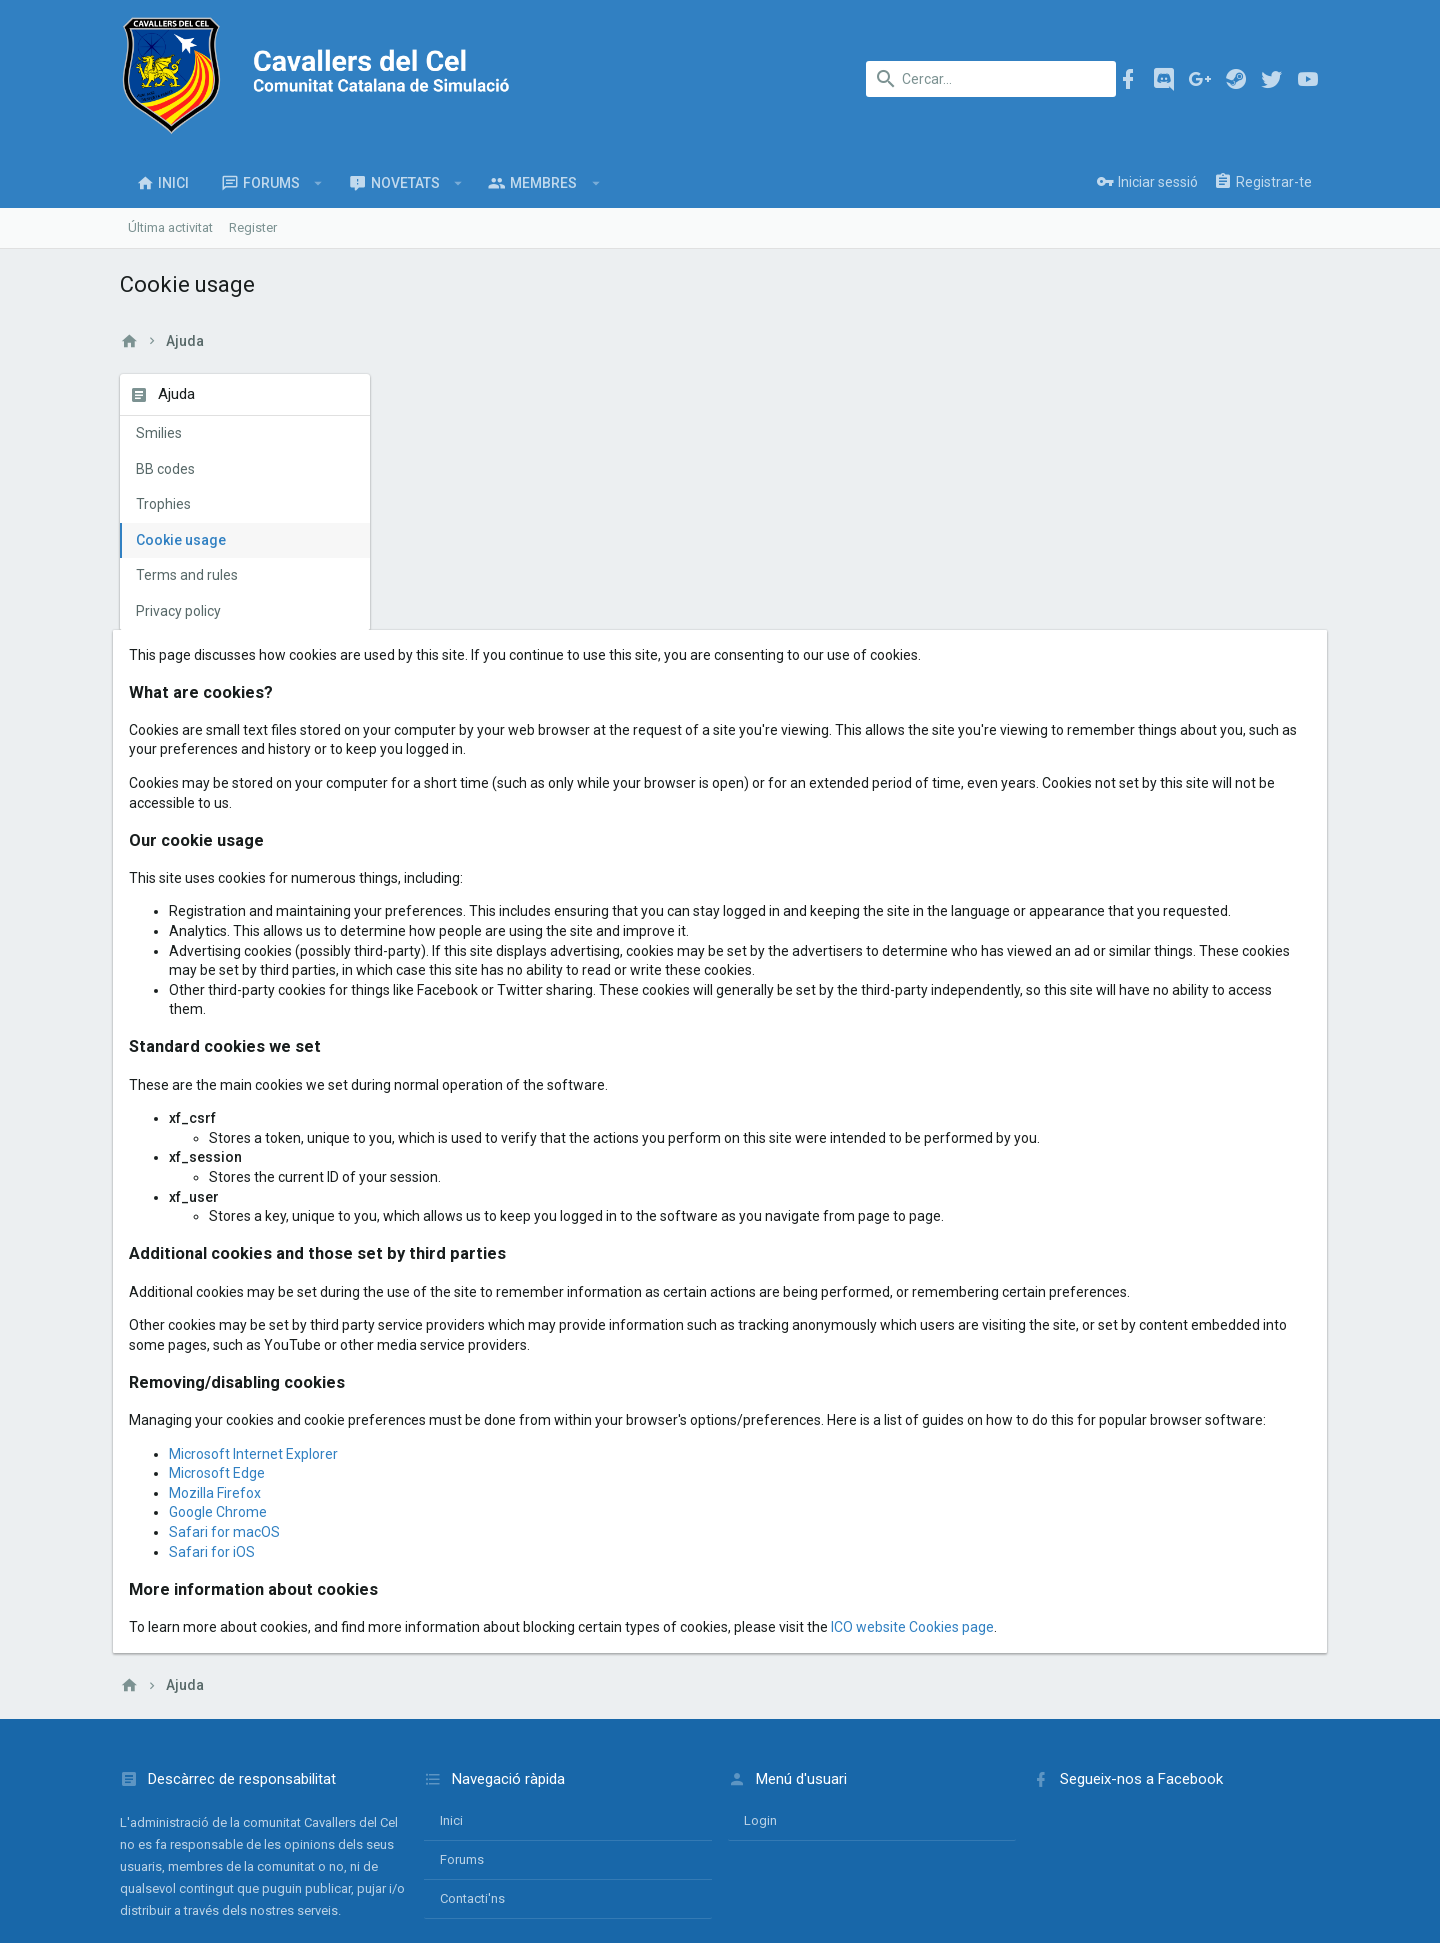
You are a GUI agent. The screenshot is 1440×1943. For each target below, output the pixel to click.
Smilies (159, 433)
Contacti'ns (472, 1741)
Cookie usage (181, 540)
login (760, 1663)
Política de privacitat (1123, 1847)
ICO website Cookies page (1189, 1469)
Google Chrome (495, 1355)
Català (189, 1847)
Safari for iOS (489, 1394)
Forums (462, 1702)
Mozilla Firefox (492, 1335)
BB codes (165, 469)
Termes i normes (1005, 1847)
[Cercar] (991, 79)
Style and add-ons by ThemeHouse (553, 1908)
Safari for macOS (501, 1374)
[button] (318, 183)
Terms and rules (187, 575)
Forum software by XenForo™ (281, 1908)
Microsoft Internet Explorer (530, 1296)
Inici (451, 1663)
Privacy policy (178, 611)
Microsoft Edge (494, 1316)
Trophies (163, 504)
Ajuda (1210, 1847)
